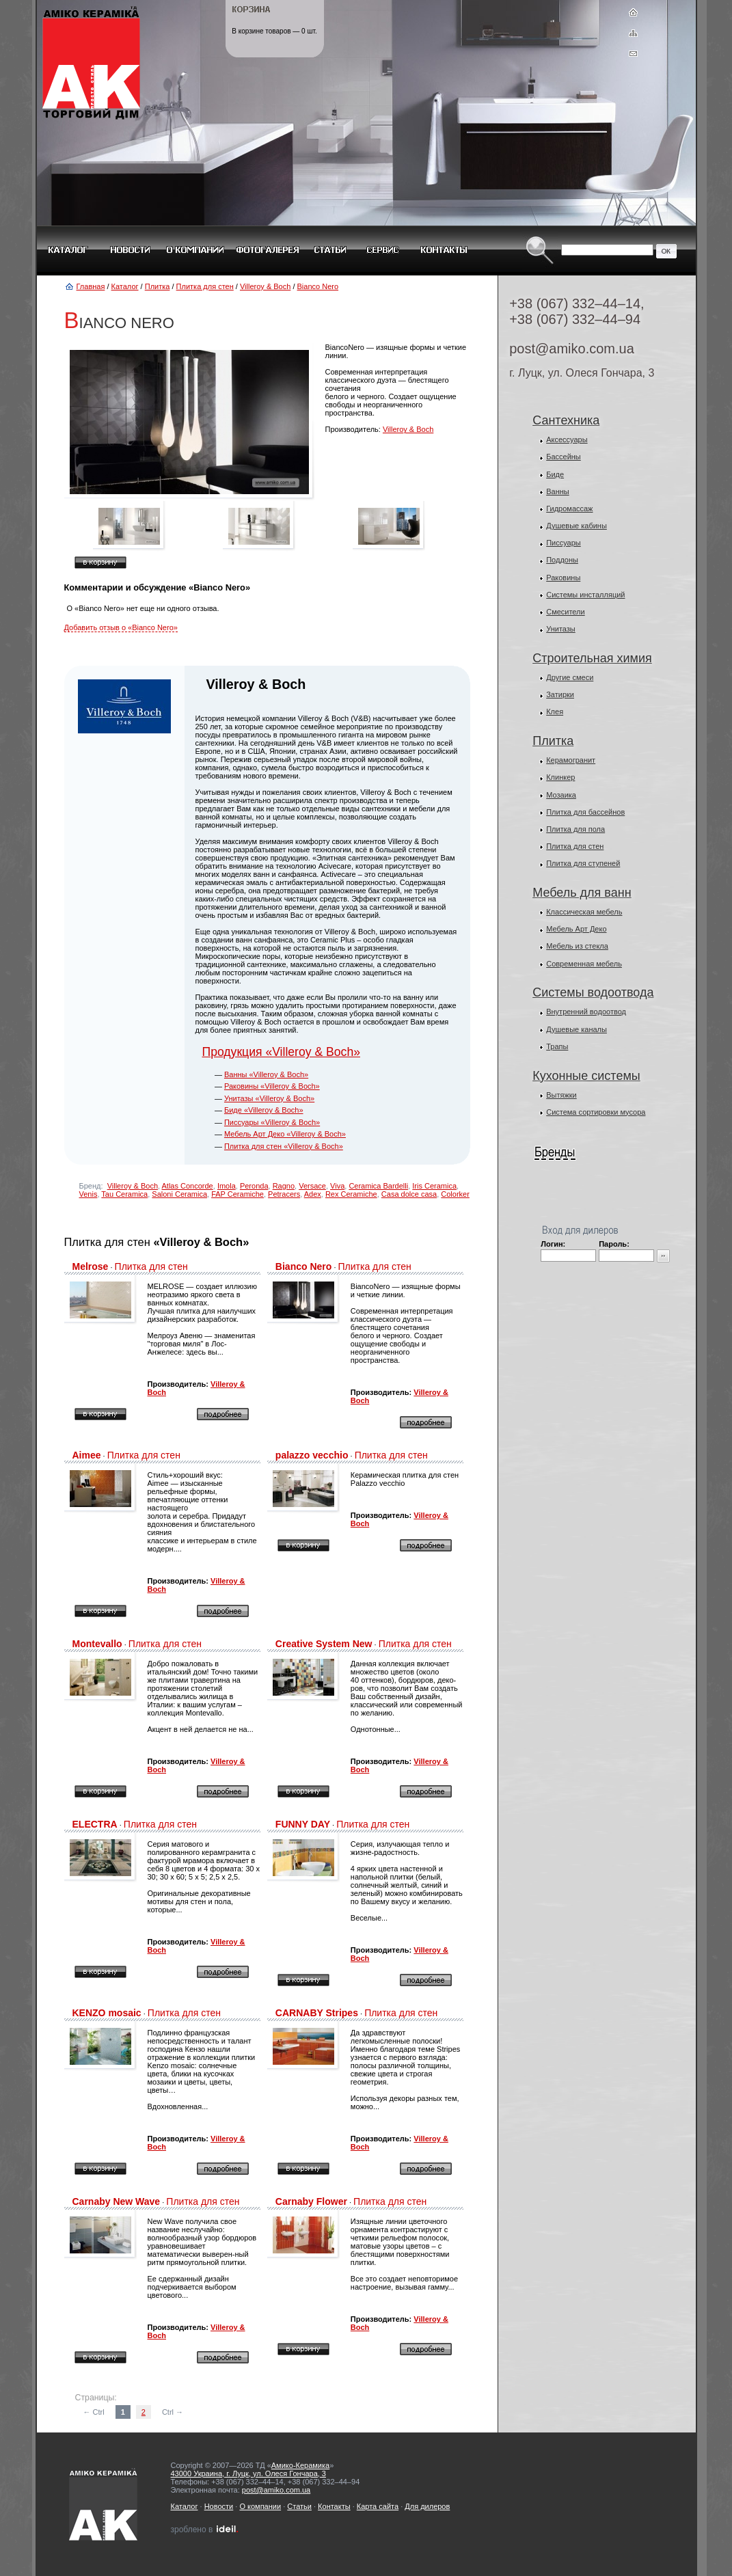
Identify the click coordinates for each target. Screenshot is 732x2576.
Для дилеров (427, 2506)
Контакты (334, 2506)
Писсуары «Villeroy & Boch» (272, 1122)
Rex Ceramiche (351, 1194)
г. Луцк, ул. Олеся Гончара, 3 (581, 373)
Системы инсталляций (585, 595)
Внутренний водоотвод (586, 1011)
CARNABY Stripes (316, 2012)
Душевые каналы (576, 1029)
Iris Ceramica (434, 1186)
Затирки (560, 694)
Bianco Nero (318, 286)
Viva (337, 1186)
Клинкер (560, 777)
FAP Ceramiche (237, 1194)
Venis (88, 1194)
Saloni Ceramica (179, 1194)
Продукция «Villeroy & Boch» (281, 1052)
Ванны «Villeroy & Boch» (266, 1074)
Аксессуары (566, 439)
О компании (260, 2506)
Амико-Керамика (300, 2465)
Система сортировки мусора (595, 1112)
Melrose (90, 1266)
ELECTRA (95, 1824)
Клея (554, 711)
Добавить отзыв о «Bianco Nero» (121, 627)
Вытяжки (561, 1095)
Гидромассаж (569, 508)
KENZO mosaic (106, 2012)
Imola (226, 1186)
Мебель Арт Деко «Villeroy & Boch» (285, 1134)
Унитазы (560, 629)
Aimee (86, 1455)
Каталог (125, 286)
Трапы (557, 1046)
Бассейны (563, 456)
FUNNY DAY (302, 1824)
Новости (219, 2506)
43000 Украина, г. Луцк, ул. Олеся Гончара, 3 (248, 2473)
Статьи (299, 2506)
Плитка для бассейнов (585, 812)
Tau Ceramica (124, 1194)
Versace (312, 1186)
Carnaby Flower (311, 2201)
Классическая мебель (584, 912)
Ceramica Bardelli (378, 1186)
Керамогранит (570, 760)
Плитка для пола (575, 829)
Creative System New (323, 1643)
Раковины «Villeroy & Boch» (272, 1086)
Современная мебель (584, 964)
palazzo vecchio (312, 1455)
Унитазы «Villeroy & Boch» (269, 1098)
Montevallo (97, 1643)
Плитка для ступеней (583, 863)
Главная (91, 286)
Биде (555, 474)
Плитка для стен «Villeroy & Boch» (283, 1146)
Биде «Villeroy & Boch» (263, 1110)
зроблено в (205, 2529)
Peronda (254, 1186)
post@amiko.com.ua (571, 348)
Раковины (563, 577)
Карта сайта (377, 2506)
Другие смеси (569, 677)
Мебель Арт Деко (576, 929)
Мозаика (561, 795)
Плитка (157, 286)
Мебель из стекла (577, 946)
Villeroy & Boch (265, 286)
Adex (312, 1194)
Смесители (565, 612)
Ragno (284, 1186)
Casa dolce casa (409, 1194)
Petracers (284, 1194)
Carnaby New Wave (116, 2201)
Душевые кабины (576, 525)
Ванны (557, 491)
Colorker (455, 1194)
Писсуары (563, 543)
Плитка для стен (205, 286)
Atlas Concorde (187, 1186)
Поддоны (562, 560)
